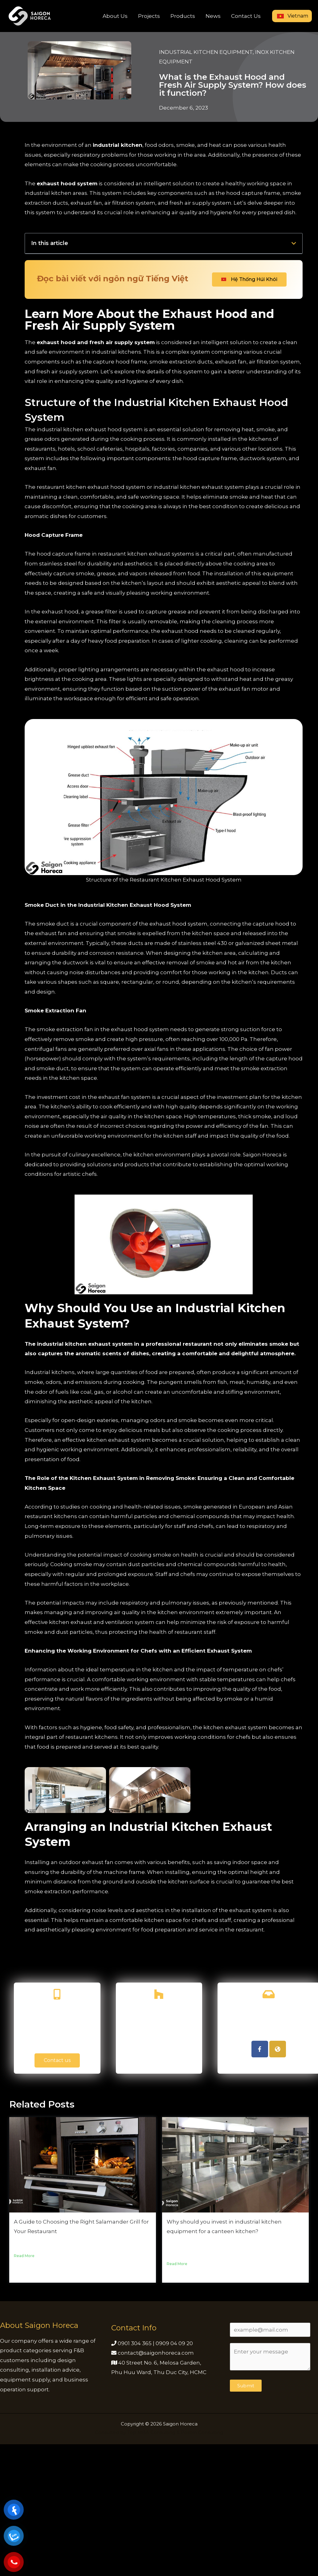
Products (182, 16)
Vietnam (292, 16)
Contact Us (246, 16)
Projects (149, 16)
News (213, 16)
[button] (294, 243)
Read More (24, 2455)
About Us (115, 16)
